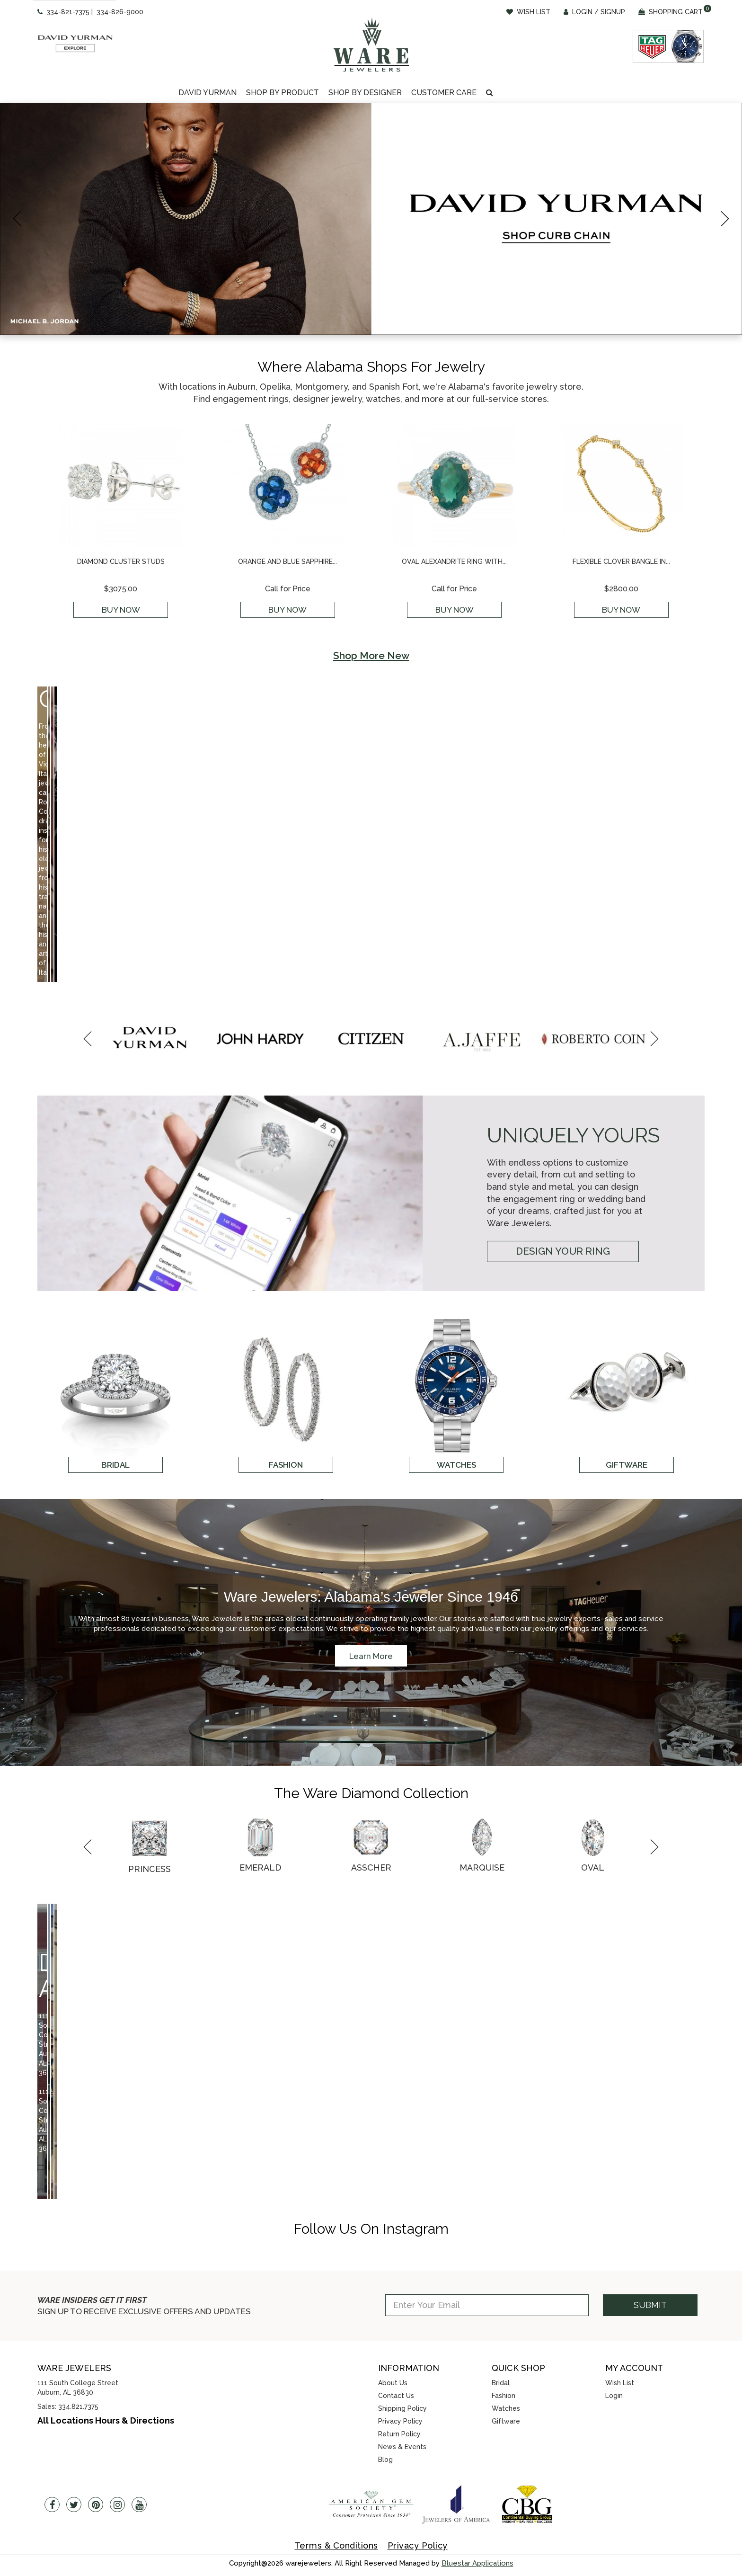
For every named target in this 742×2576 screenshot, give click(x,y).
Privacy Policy (400, 2421)
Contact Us (396, 2395)
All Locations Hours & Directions (105, 2420)
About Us (392, 2383)
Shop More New (371, 655)
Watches (506, 2408)
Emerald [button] (260, 1867)
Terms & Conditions (336, 2545)
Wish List (619, 2383)
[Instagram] (117, 2504)
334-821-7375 (67, 12)
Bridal (501, 2383)
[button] (489, 93)
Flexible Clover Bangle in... (621, 561)
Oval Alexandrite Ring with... (454, 561)
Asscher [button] (371, 1867)
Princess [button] (149, 1869)
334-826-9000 (120, 12)
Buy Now (121, 610)
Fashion (503, 2395)
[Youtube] (139, 2504)
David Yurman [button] (207, 92)
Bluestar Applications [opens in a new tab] (477, 2563)
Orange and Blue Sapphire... (287, 561)
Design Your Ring (563, 1251)
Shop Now (128, 870)
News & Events (402, 2447)
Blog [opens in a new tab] (385, 2459)
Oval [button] (592, 1867)
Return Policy (399, 2434)
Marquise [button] (481, 1867)
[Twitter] (73, 2504)
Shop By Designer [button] (365, 92)
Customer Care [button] (444, 92)
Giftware (506, 2421)
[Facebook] (52, 2504)
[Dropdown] (207, 93)
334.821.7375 (78, 2406)
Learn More (371, 1656)
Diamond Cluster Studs (121, 561)
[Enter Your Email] (487, 2305)
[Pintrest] (95, 2504)
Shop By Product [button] (282, 92)
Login (614, 2395)
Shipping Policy (402, 2408)
